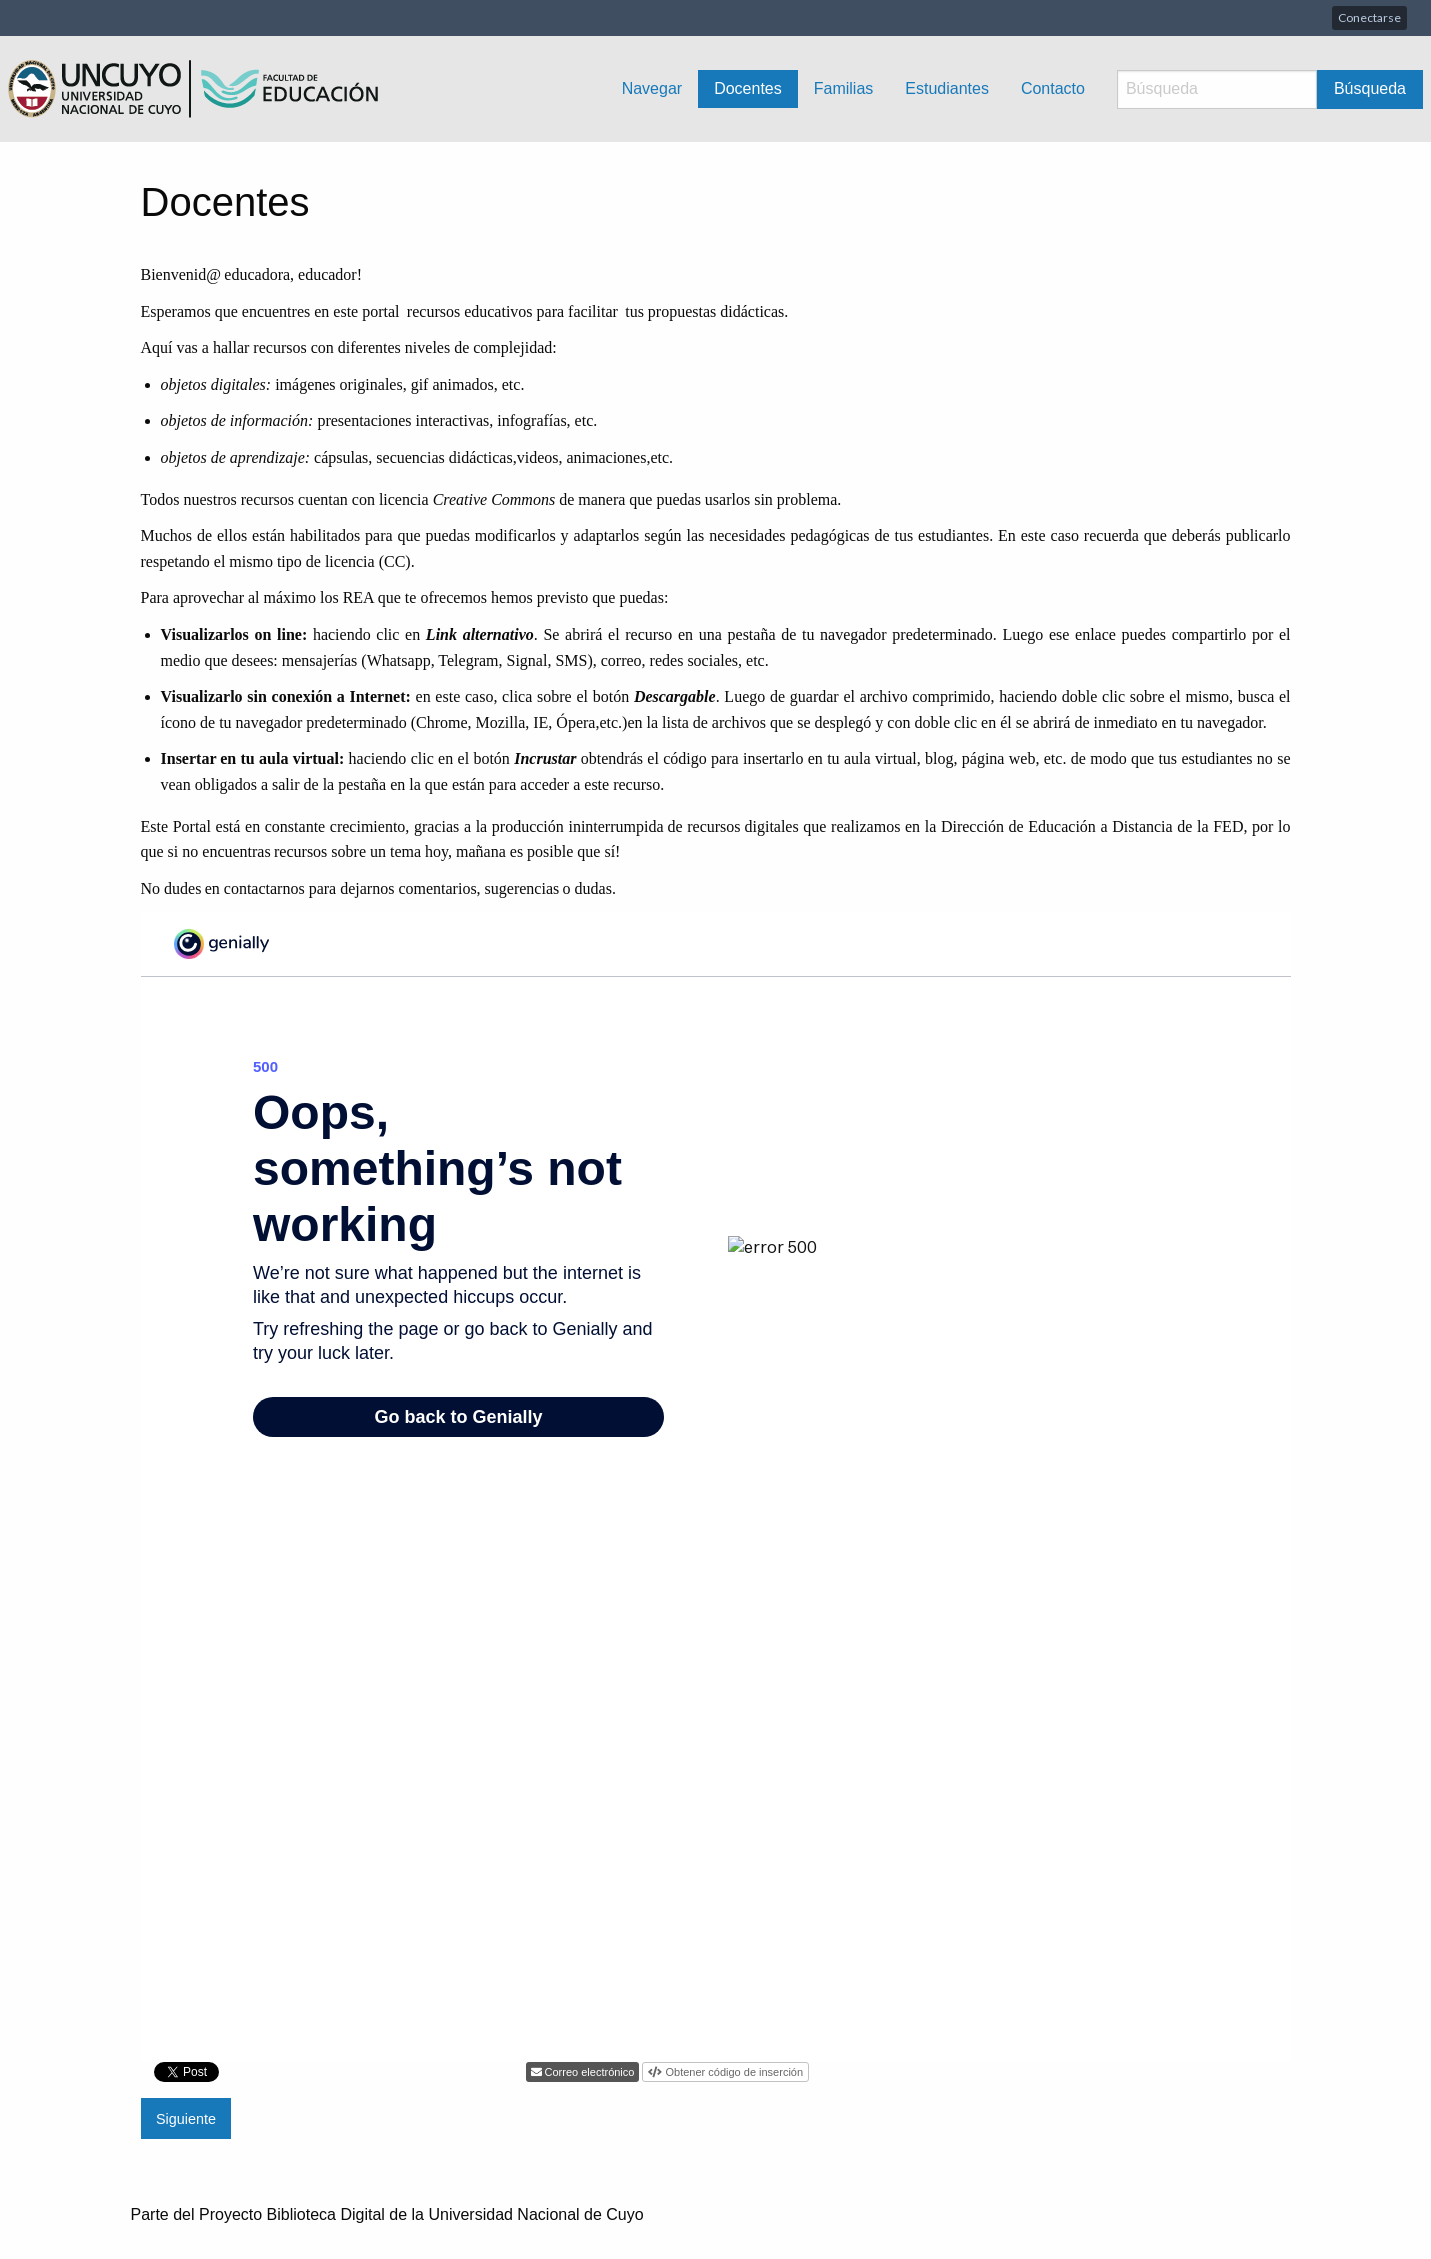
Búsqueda (1370, 88)
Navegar (652, 88)
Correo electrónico (588, 2072)
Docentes (748, 88)
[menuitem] (652, 89)
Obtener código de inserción (732, 2072)
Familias (844, 88)
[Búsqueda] (1217, 89)
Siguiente (186, 2119)
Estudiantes (947, 88)
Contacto (1053, 88)
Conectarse (1369, 17)
